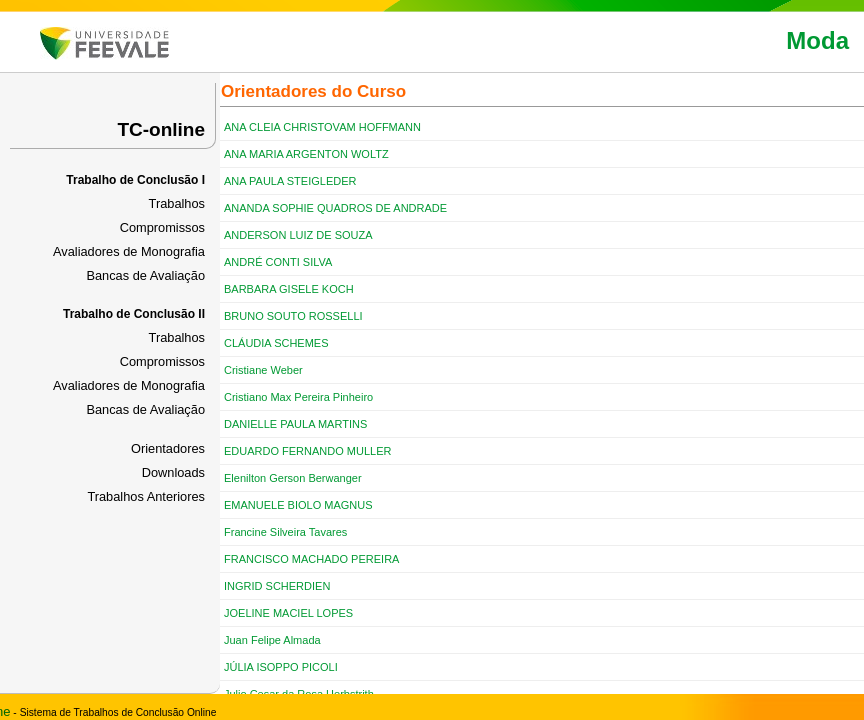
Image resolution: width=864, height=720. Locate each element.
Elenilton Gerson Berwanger (293, 478)
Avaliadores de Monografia (129, 251)
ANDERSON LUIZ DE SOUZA (298, 235)
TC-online (161, 129)
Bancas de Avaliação (145, 275)
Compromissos (162, 227)
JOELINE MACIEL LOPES (288, 613)
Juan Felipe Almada (272, 640)
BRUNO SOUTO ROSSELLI (293, 316)
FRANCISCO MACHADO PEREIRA (311, 559)
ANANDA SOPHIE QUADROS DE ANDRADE (335, 208)
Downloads (173, 472)
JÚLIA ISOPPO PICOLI (281, 667)
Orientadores (168, 448)
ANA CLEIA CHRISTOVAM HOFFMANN (322, 127)
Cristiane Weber (263, 370)
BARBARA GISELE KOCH (289, 289)
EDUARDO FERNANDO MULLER (307, 451)
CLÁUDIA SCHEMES (276, 343)
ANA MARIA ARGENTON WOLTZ (306, 154)
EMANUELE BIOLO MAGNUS (298, 505)
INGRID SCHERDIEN (277, 586)
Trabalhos (177, 203)
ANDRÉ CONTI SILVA (278, 262)
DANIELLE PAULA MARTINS (295, 424)
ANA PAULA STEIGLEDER (290, 181)
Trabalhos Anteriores (146, 496)
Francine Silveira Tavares (285, 532)
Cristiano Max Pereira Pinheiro (298, 397)
